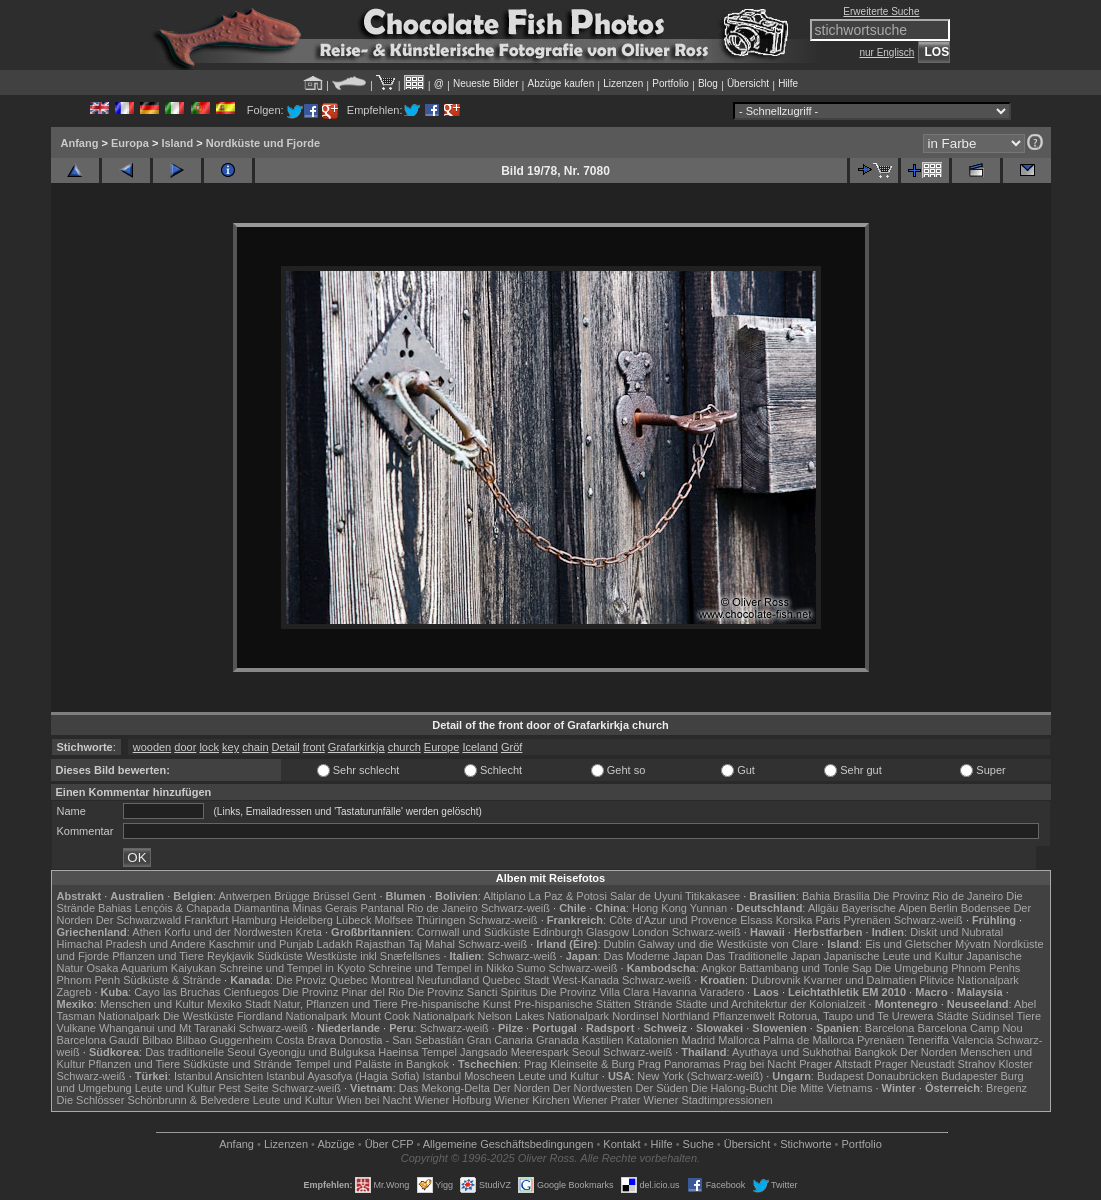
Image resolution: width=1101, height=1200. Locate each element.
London (650, 932)
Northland (686, 1016)
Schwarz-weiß (515, 908)
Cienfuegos (251, 992)
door (185, 747)
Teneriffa (928, 1040)
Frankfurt (206, 920)
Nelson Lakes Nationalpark (543, 1016)
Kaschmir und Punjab (261, 944)
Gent (364, 896)
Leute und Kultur (558, 1076)
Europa (130, 143)
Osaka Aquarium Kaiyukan (151, 968)
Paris (827, 920)
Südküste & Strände (172, 980)
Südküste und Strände (237, 1064)
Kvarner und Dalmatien (860, 980)
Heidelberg (306, 920)
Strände (653, 1004)
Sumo (531, 968)
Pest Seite (244, 1088)
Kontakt (621, 1144)
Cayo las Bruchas (177, 992)
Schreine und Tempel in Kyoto (292, 968)
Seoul (586, 1052)
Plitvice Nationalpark (969, 980)
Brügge (291, 896)
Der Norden (928, 1052)
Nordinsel (635, 1016)
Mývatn (972, 944)
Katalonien (652, 1040)
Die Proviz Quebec (322, 980)
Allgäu (823, 908)
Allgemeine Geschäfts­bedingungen (508, 1144)
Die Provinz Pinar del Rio (343, 992)
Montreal (392, 980)
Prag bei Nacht (759, 1064)
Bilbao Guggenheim (224, 1040)
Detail (286, 747)
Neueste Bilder (486, 83)
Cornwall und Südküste (473, 932)
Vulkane (76, 1028)
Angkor (718, 968)
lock (209, 747)
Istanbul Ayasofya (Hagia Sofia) (342, 1076)
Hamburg (253, 920)
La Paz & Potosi (568, 896)
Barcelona (890, 1028)
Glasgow (607, 932)
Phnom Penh (89, 980)
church (404, 747)
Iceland (479, 747)
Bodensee (986, 908)
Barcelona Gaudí (98, 1040)
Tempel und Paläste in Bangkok (372, 1064)
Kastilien (603, 1040)
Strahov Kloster (995, 1064)
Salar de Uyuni (646, 896)
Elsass (756, 920)
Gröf (511, 747)
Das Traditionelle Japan (763, 956)
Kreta (309, 932)
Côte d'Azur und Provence (673, 920)
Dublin (619, 944)
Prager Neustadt (914, 1064)
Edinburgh (558, 932)
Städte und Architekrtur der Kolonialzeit (770, 1004)
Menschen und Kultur (152, 1004)
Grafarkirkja (356, 747)
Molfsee (394, 920)
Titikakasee (712, 896)
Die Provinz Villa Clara (594, 992)
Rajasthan (381, 944)
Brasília (851, 896)
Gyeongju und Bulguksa (316, 1052)
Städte (952, 1016)
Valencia (972, 1040)
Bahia (816, 896)
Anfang (80, 143)
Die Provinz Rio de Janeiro (938, 896)
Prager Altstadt (835, 1064)
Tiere (1028, 1016)
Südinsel (992, 1016)
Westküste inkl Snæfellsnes (373, 956)
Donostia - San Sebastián (401, 1040)
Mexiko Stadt (239, 1004)
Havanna (674, 992)
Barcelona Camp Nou (969, 1028)
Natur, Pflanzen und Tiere (336, 1004)
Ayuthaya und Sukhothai (791, 1052)
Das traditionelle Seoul (200, 1052)
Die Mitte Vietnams (826, 1088)
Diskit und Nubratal (956, 932)
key (230, 747)
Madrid (699, 1040)
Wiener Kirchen (531, 1100)
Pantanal (381, 908)
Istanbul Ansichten (218, 1076)
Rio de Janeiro (442, 908)
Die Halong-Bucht (734, 1088)
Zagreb (74, 992)
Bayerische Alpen (884, 908)
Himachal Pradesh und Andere (131, 944)
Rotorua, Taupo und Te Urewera (856, 1016)
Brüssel (331, 896)
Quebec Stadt (515, 980)
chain (255, 747)
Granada (557, 1040)
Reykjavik (230, 956)
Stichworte (805, 1144)
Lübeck (353, 920)
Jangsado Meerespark (514, 1052)
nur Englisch (886, 52)
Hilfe (788, 83)
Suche (698, 1144)
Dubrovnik (776, 980)
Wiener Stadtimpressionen (708, 1100)
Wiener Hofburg (452, 1100)
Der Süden (661, 1088)
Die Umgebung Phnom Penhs (948, 968)
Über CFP (389, 1144)
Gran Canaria (500, 1040)
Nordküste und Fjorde (263, 143)
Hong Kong (659, 908)
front (314, 747)
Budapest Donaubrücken (877, 1076)
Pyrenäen (867, 920)
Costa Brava (305, 1040)
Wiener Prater (607, 1100)
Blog (708, 83)
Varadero (722, 992)
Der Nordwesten (592, 1088)
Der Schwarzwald (139, 920)
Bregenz (1006, 1088)
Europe (441, 747)
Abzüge (335, 1144)
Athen (146, 932)
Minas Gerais (325, 908)
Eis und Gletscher (908, 944)
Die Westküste (198, 1016)
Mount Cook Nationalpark (412, 1016)
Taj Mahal (431, 944)
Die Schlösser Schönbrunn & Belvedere (153, 1100)
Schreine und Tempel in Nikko (440, 968)
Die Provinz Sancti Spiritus (473, 992)
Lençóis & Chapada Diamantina (212, 908)
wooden (152, 747)
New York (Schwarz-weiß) (700, 1076)
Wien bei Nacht (374, 1100)
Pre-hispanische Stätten (572, 1004)
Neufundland (448, 980)
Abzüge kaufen (561, 83)
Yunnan (708, 908)
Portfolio (670, 83)
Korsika (794, 920)
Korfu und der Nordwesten (228, 932)
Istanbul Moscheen (469, 1076)
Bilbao (157, 1040)
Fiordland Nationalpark (292, 1016)
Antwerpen (245, 896)
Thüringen (441, 920)
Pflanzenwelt (743, 1016)
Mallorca (739, 1040)
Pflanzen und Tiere (158, 956)
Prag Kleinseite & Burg (579, 1064)
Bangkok (875, 1052)
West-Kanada (586, 980)
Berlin (944, 908)
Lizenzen (623, 83)
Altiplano (504, 896)
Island (177, 143)
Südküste (280, 956)
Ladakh (334, 944)
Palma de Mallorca (808, 1040)
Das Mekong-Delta (444, 1088)
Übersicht (748, 83)
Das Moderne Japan (653, 956)
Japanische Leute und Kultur (893, 956)
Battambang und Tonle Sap (805, 968)
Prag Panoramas (679, 1064)
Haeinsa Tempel (417, 1052)
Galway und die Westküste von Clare (728, 944)
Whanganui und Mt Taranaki (167, 1028)
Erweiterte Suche (881, 11)
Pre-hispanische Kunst (456, 1004)
